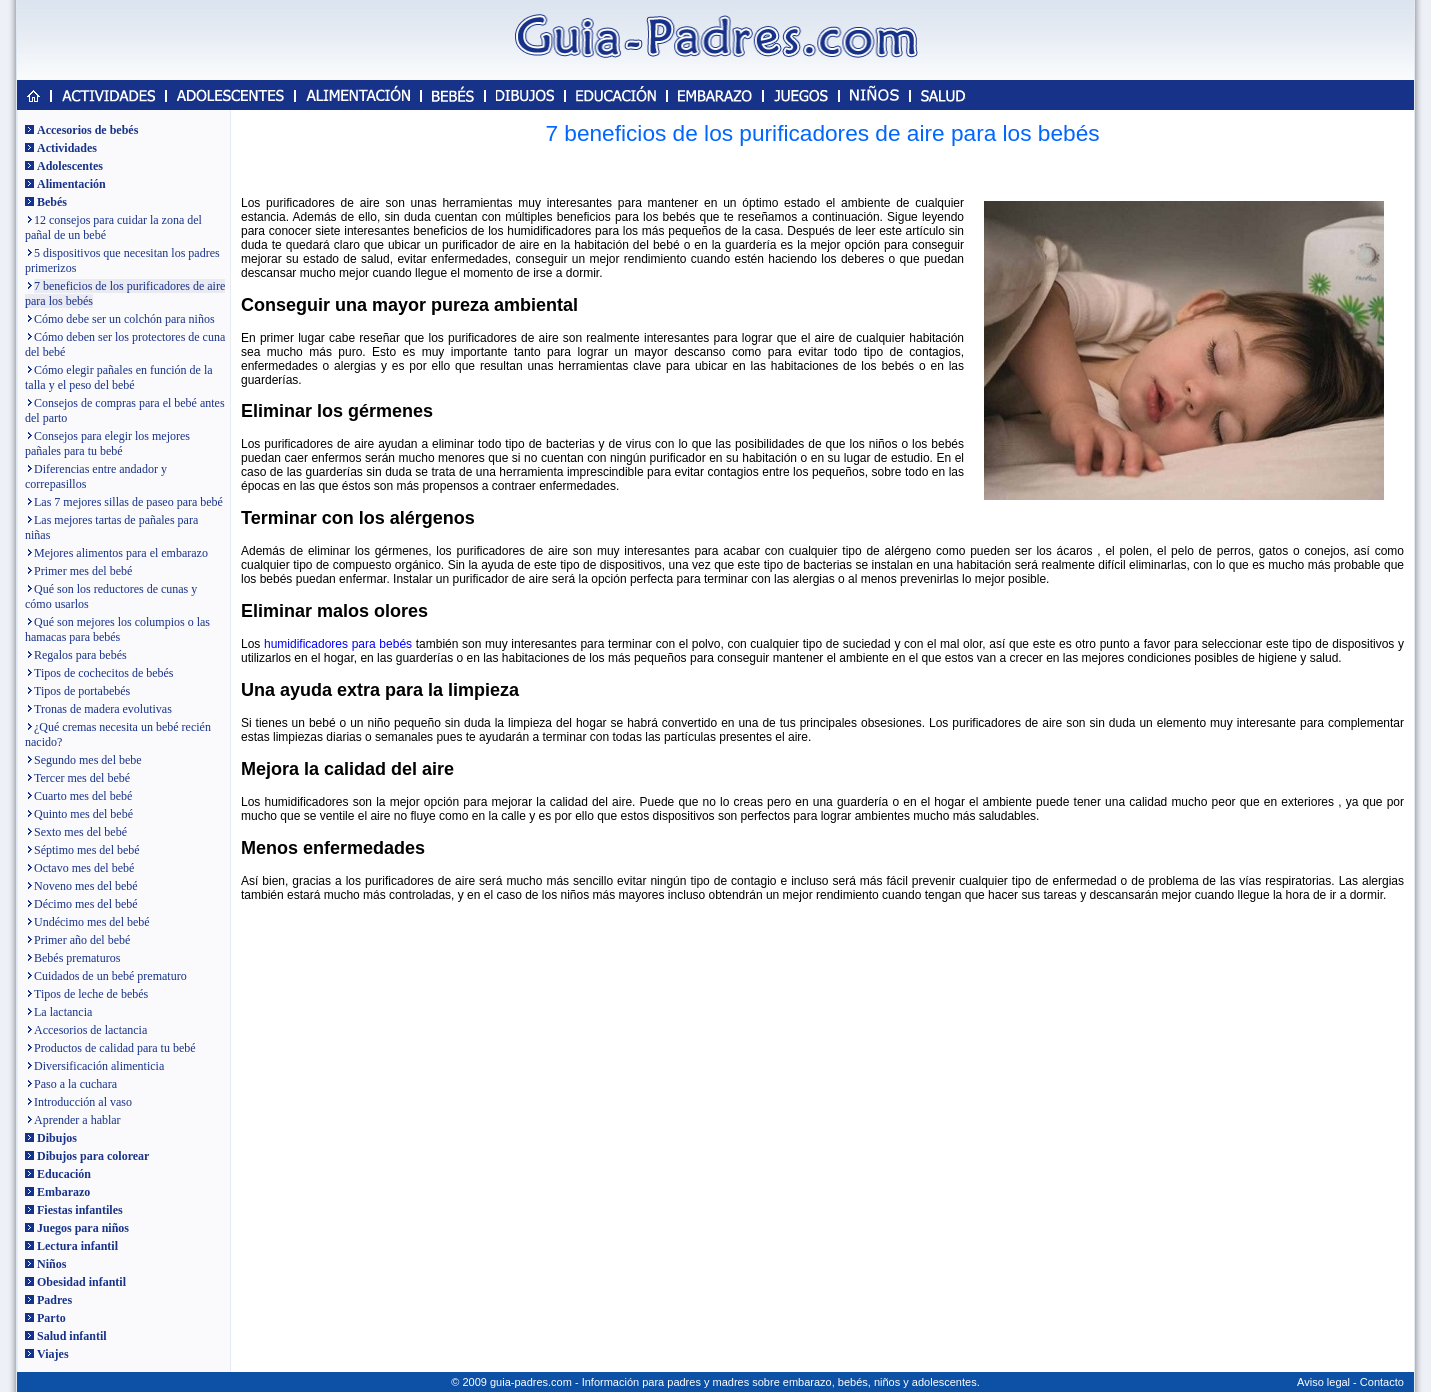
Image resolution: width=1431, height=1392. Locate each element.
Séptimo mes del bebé (87, 850)
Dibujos (57, 1138)
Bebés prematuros (77, 958)
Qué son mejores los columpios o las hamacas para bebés (117, 629)
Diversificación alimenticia (99, 1066)
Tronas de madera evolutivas (103, 709)
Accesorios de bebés (87, 130)
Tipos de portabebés (82, 691)
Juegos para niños (83, 1228)
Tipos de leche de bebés (91, 994)
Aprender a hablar (77, 1120)
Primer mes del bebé (83, 571)
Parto (51, 1318)
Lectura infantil (77, 1246)
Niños (51, 1264)
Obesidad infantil (81, 1282)
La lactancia (63, 1012)
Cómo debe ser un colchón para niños (124, 319)
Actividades (67, 148)
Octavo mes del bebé (84, 868)
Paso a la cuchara (75, 1084)
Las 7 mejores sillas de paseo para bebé (128, 502)
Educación (64, 1174)
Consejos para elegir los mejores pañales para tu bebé (107, 443)
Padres (54, 1300)
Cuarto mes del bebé (83, 796)
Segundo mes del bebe (88, 760)
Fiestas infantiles (80, 1210)
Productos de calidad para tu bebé (115, 1048)
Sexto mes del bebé (80, 832)
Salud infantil (72, 1336)
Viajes (53, 1354)
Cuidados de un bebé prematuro (110, 976)
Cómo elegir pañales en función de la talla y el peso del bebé (119, 377)
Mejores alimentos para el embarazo (121, 553)
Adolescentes (70, 166)
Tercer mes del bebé (82, 778)
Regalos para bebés (80, 655)
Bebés (52, 202)
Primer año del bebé (82, 940)
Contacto (1382, 1382)
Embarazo (63, 1192)
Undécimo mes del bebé (92, 922)
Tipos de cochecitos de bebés (104, 673)
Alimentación (71, 184)
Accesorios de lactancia (90, 1030)
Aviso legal (1323, 1382)
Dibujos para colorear (93, 1156)
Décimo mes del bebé (86, 904)
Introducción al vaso (83, 1102)
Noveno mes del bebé (86, 886)
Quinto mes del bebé (83, 814)
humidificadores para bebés (338, 644)
